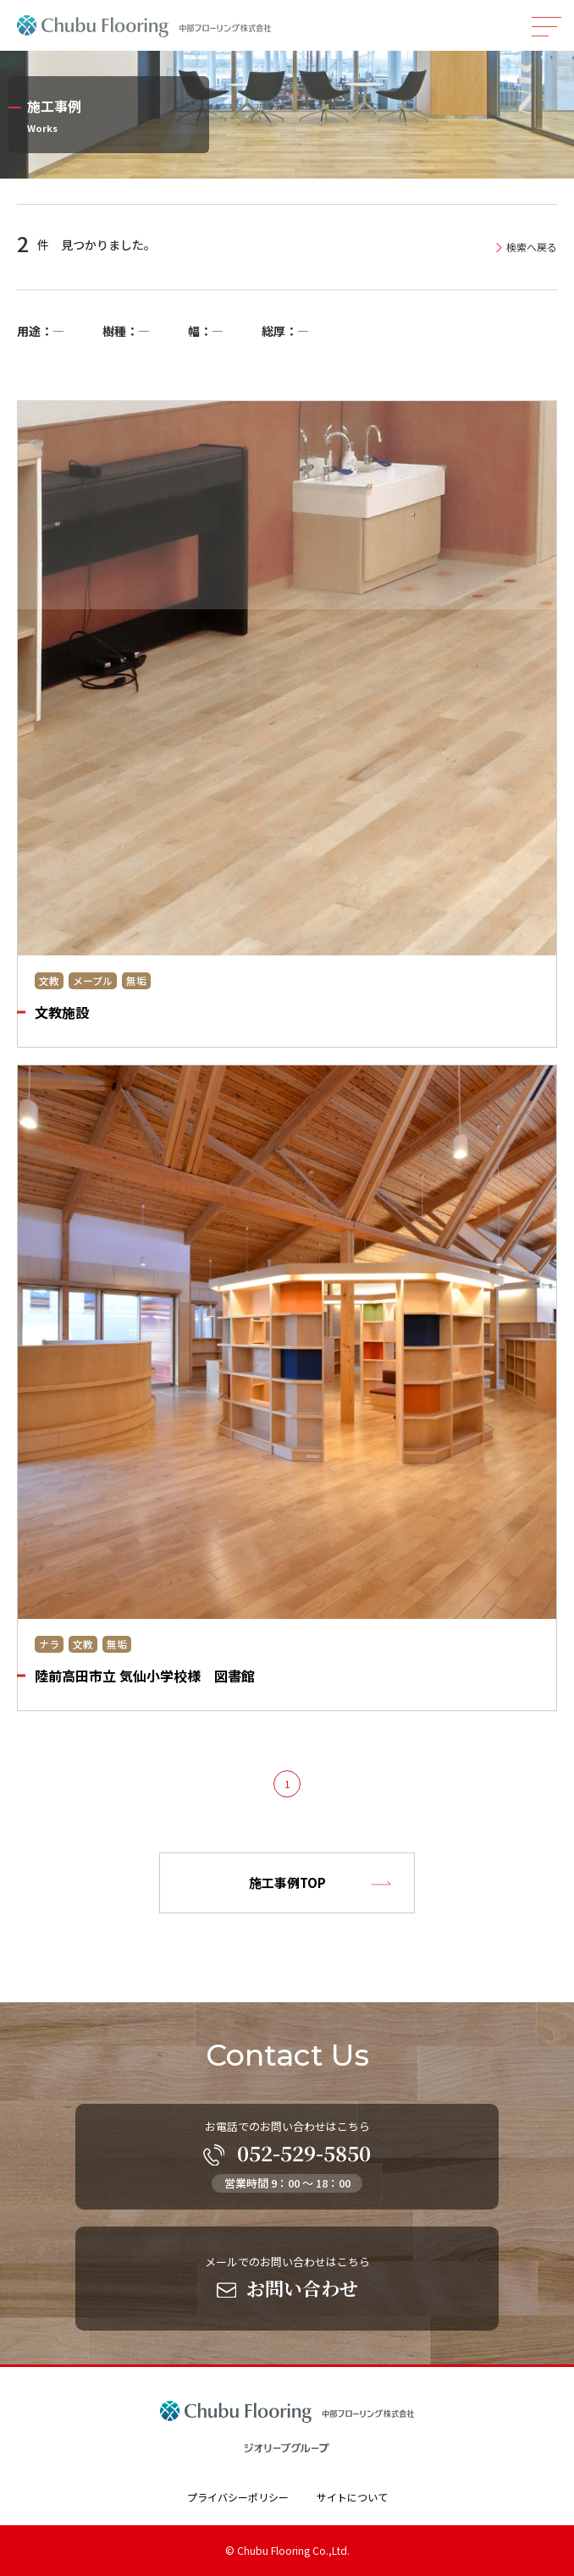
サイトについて (352, 2497)
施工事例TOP (287, 1882)
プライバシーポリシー (238, 2497)
